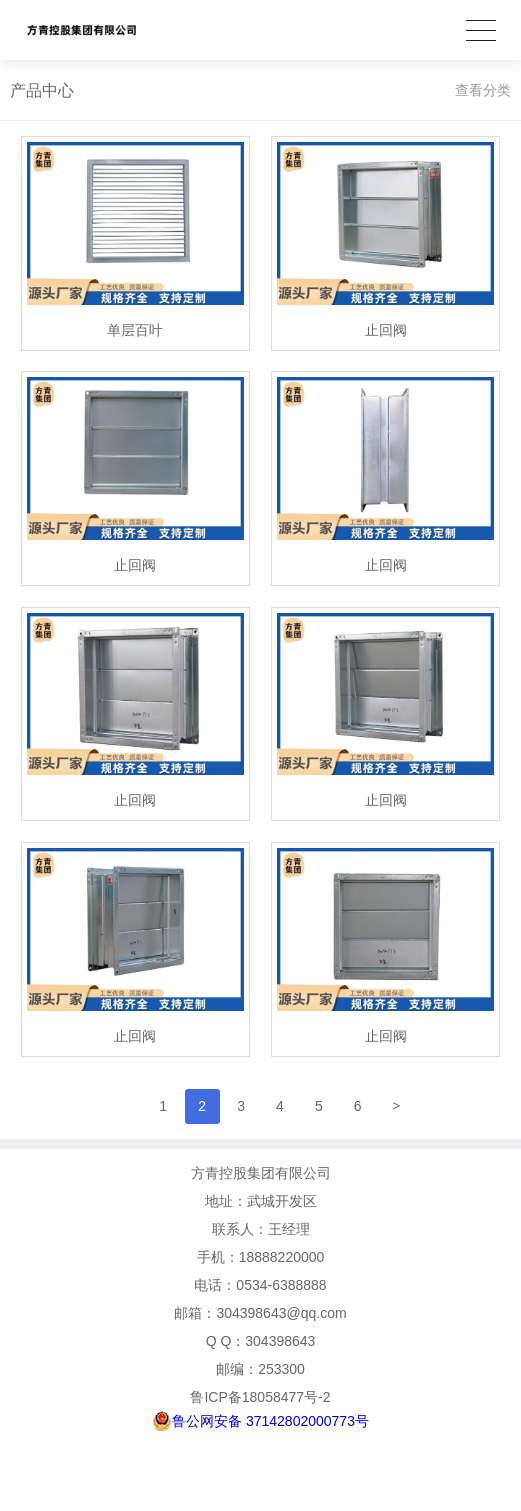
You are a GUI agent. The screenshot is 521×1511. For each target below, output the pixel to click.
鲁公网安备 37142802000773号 (260, 1421)
